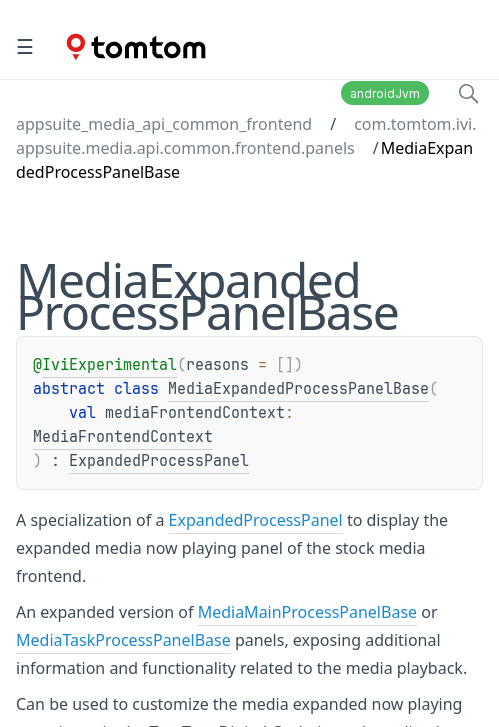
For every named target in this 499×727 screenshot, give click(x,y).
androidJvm (385, 93)
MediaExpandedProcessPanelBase (298, 389)
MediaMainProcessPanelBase (307, 612)
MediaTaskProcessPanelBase (123, 640)
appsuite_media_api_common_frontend (164, 124)
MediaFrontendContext (123, 437)
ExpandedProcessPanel (159, 461)
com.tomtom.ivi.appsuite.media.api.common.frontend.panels (246, 136)
